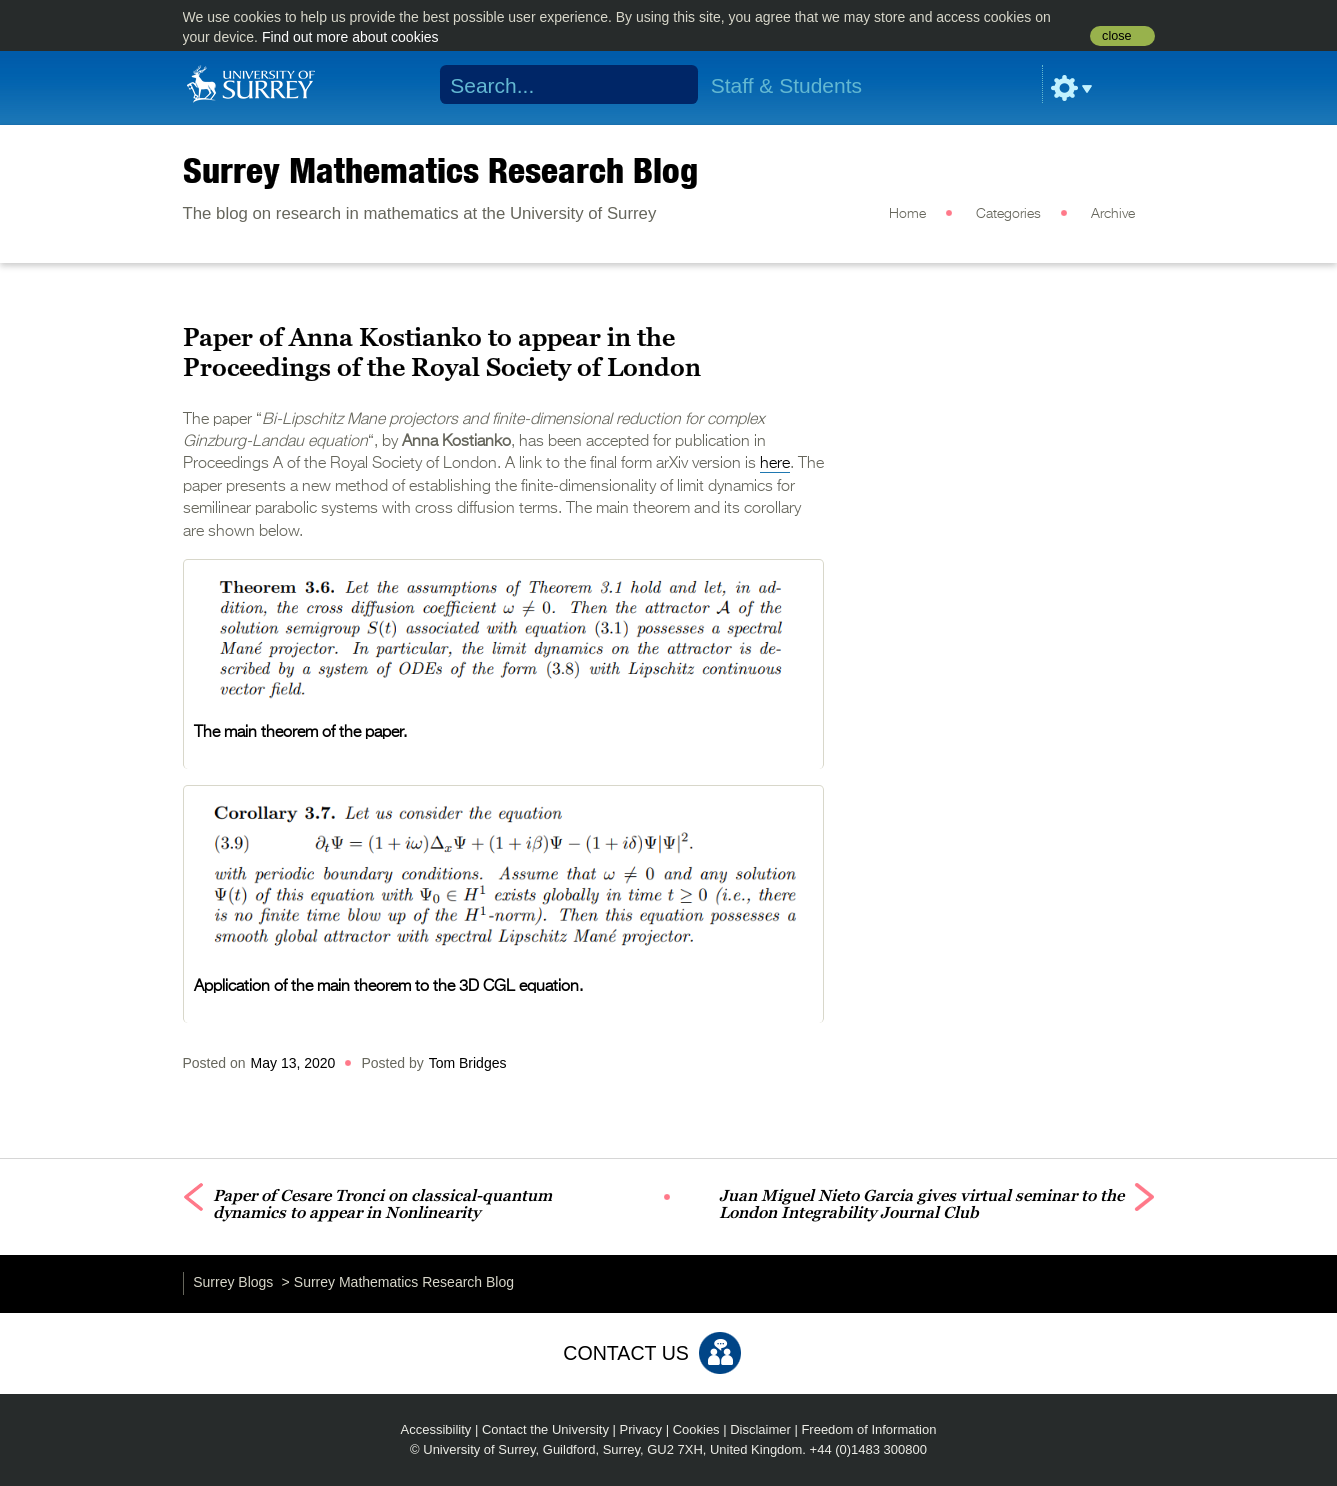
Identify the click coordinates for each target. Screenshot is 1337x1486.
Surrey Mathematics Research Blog (440, 170)
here (775, 464)
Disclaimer (760, 1429)
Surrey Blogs (233, 1282)
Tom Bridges (468, 1063)
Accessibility (436, 1429)
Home (907, 214)
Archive (1113, 214)
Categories (1008, 214)
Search (669, 85)
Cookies (696, 1429)
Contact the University (545, 1429)
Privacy (641, 1429)
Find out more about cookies (350, 37)
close (1116, 36)
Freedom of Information (868, 1429)
